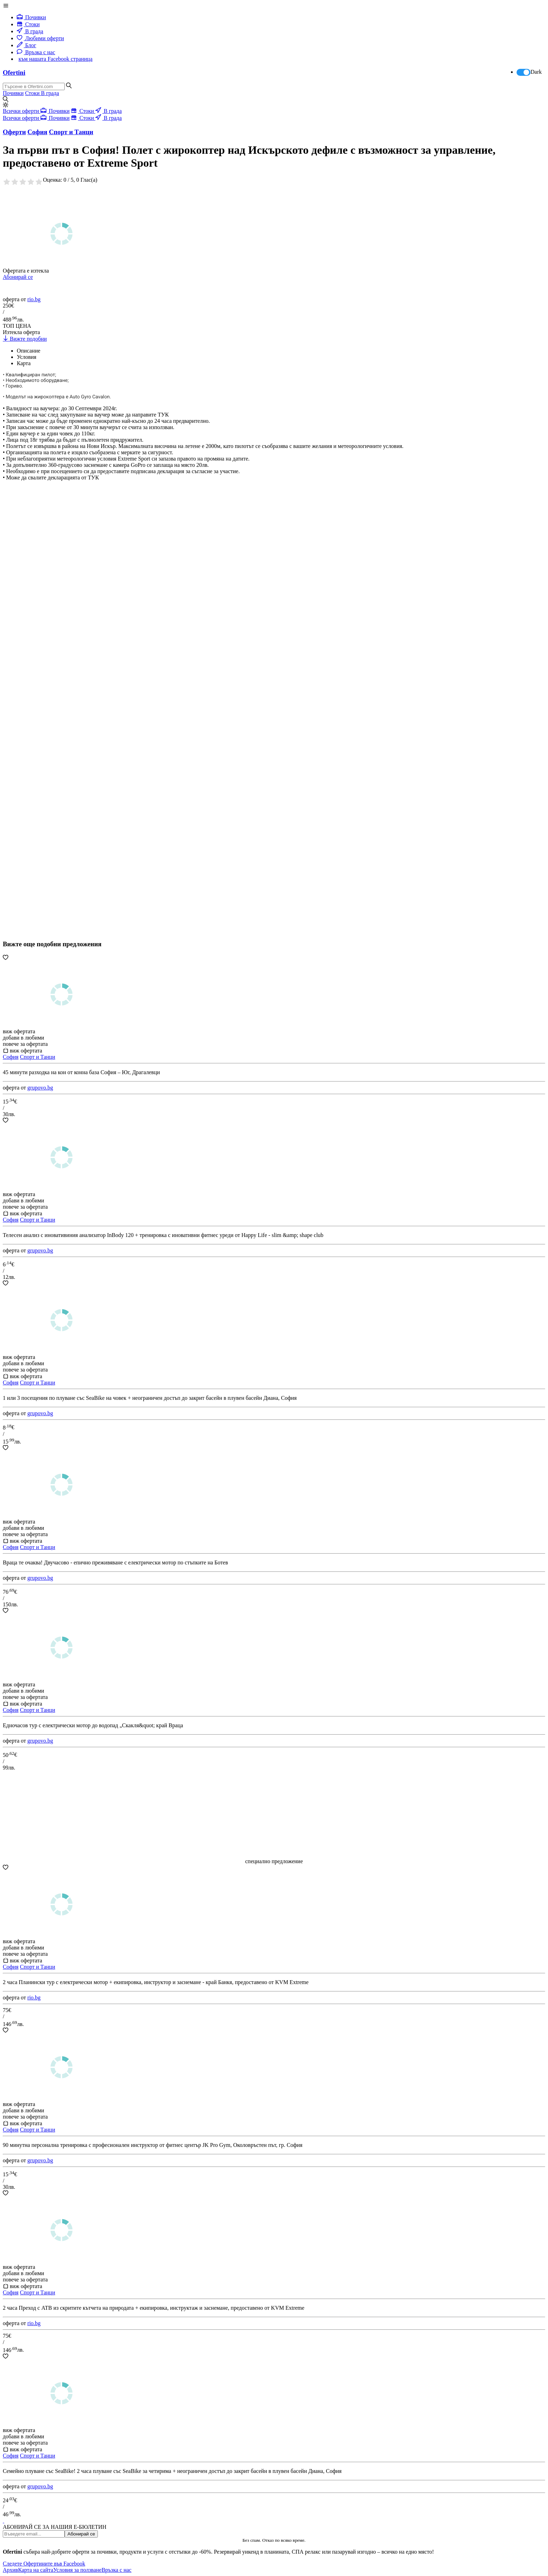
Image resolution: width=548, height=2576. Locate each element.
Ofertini (14, 72)
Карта (24, 363)
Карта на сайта (35, 2570)
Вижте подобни (25, 339)
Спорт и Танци (37, 1057)
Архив (10, 2570)
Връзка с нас (36, 52)
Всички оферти (22, 111)
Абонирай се (18, 277)
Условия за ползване (77, 2570)
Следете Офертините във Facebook (44, 2564)
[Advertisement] (55, 731)
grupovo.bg (40, 1088)
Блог (26, 45)
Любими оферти (40, 38)
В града (30, 31)
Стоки (28, 24)
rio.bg (34, 299)
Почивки (31, 17)
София (11, 1057)
